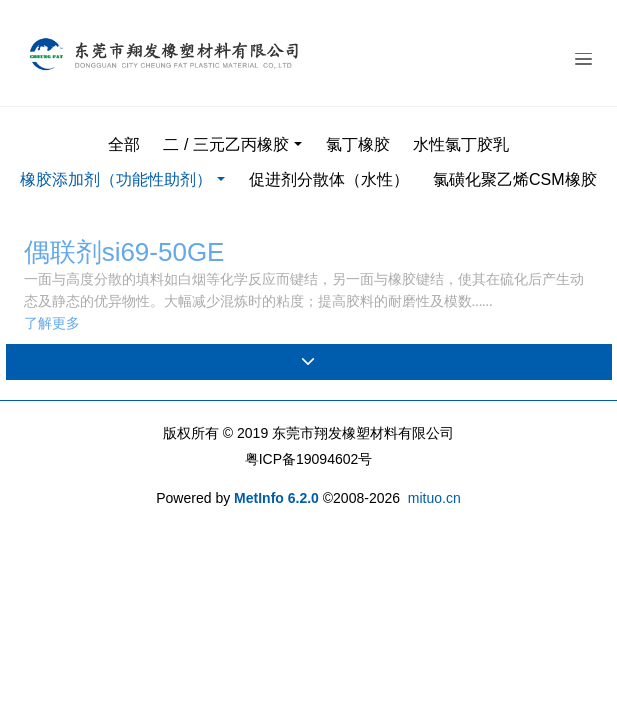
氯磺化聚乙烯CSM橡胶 (515, 179)
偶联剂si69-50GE (124, 252)
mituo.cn (434, 498)
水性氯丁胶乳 (461, 144)
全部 (124, 144)
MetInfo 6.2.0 (276, 498)
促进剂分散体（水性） (329, 179)
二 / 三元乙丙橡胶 (225, 144)
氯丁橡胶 (358, 144)
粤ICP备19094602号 (309, 459)
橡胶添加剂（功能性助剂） (116, 179)
